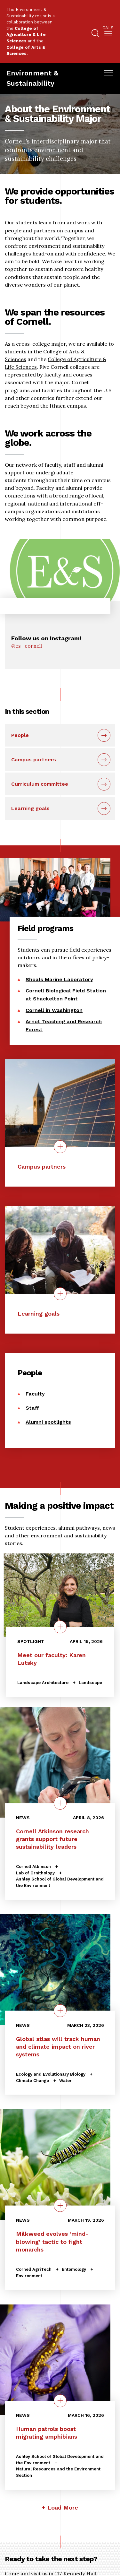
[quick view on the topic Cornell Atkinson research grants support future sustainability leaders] (60, 1803)
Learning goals (30, 808)
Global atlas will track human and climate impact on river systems (58, 2046)
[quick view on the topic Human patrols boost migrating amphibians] (60, 2400)
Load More (62, 2507)
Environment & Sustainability (32, 78)
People (20, 735)
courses (82, 374)
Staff (32, 1408)
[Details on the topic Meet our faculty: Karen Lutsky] (60, 1627)
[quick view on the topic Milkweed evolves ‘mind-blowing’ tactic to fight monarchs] (60, 2205)
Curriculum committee (39, 784)
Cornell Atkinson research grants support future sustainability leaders (52, 1839)
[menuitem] (108, 32)
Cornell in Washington (54, 1010)
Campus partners (33, 759)
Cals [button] (108, 28)
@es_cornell (26, 646)
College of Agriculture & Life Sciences (26, 34)
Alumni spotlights (48, 1422)
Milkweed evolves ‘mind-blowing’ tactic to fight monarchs (52, 2241)
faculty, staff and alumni (73, 465)
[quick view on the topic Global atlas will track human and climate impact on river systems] (60, 2010)
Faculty (35, 1394)
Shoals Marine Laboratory (59, 979)
